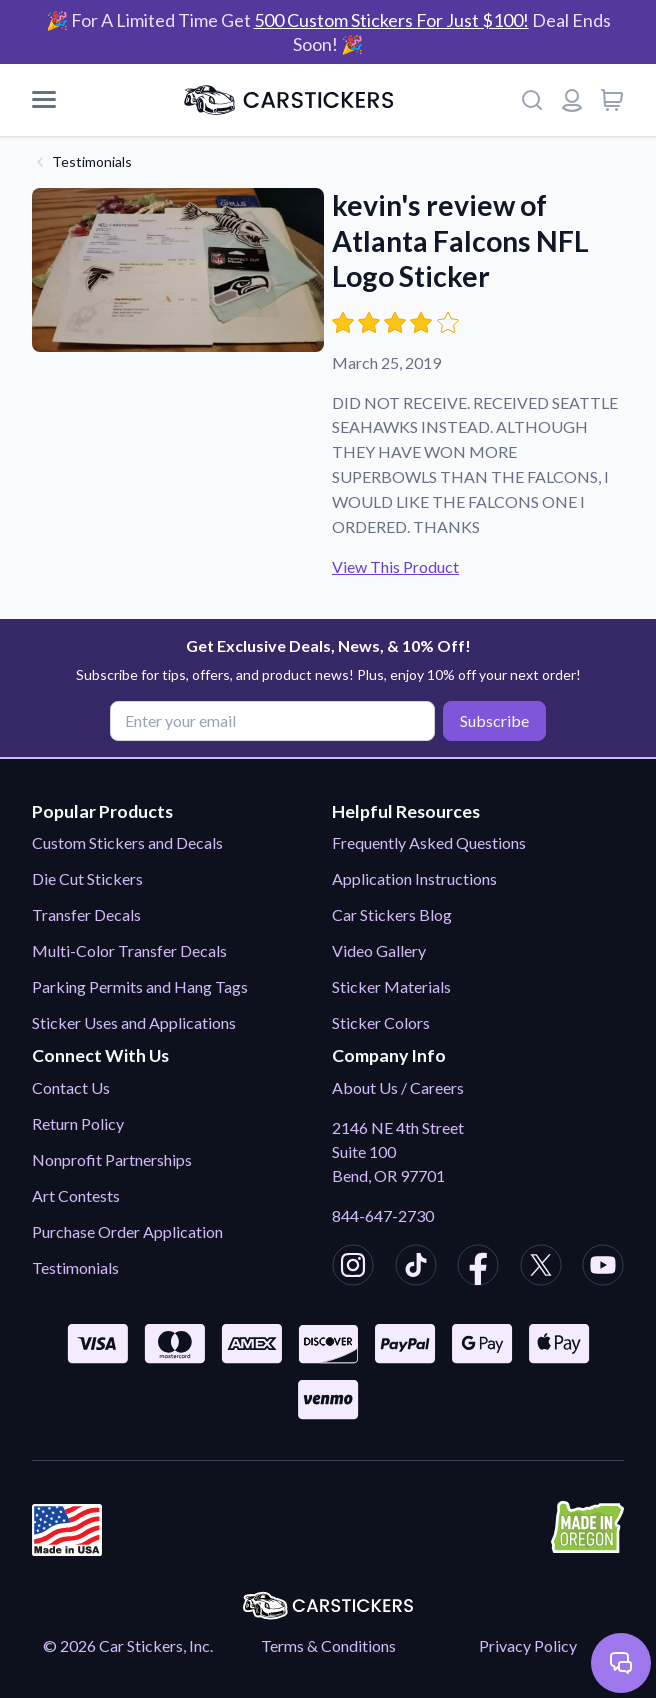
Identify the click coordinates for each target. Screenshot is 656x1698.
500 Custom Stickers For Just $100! (391, 20)
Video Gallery (379, 950)
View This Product (395, 566)
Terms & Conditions (328, 1645)
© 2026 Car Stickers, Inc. (128, 1645)
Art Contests (76, 1195)
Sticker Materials (391, 986)
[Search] (532, 100)
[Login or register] (572, 100)
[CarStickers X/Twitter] (541, 1268)
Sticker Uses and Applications (134, 1022)
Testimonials (92, 161)
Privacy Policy (528, 1645)
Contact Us (71, 1087)
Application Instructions (414, 878)
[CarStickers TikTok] (416, 1268)
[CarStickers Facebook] (478, 1268)
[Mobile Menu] (44, 100)
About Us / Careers (398, 1087)
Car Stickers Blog (392, 914)
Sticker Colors (381, 1022)
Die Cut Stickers (87, 878)
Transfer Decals (86, 914)
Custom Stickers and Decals (127, 842)
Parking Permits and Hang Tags (140, 986)
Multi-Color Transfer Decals (129, 950)
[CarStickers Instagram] (353, 1268)
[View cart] (612, 100)
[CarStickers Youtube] (603, 1268)
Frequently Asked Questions (429, 842)
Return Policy (78, 1123)
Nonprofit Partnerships (112, 1159)
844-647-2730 (383, 1215)
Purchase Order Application (127, 1231)
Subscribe (494, 720)
